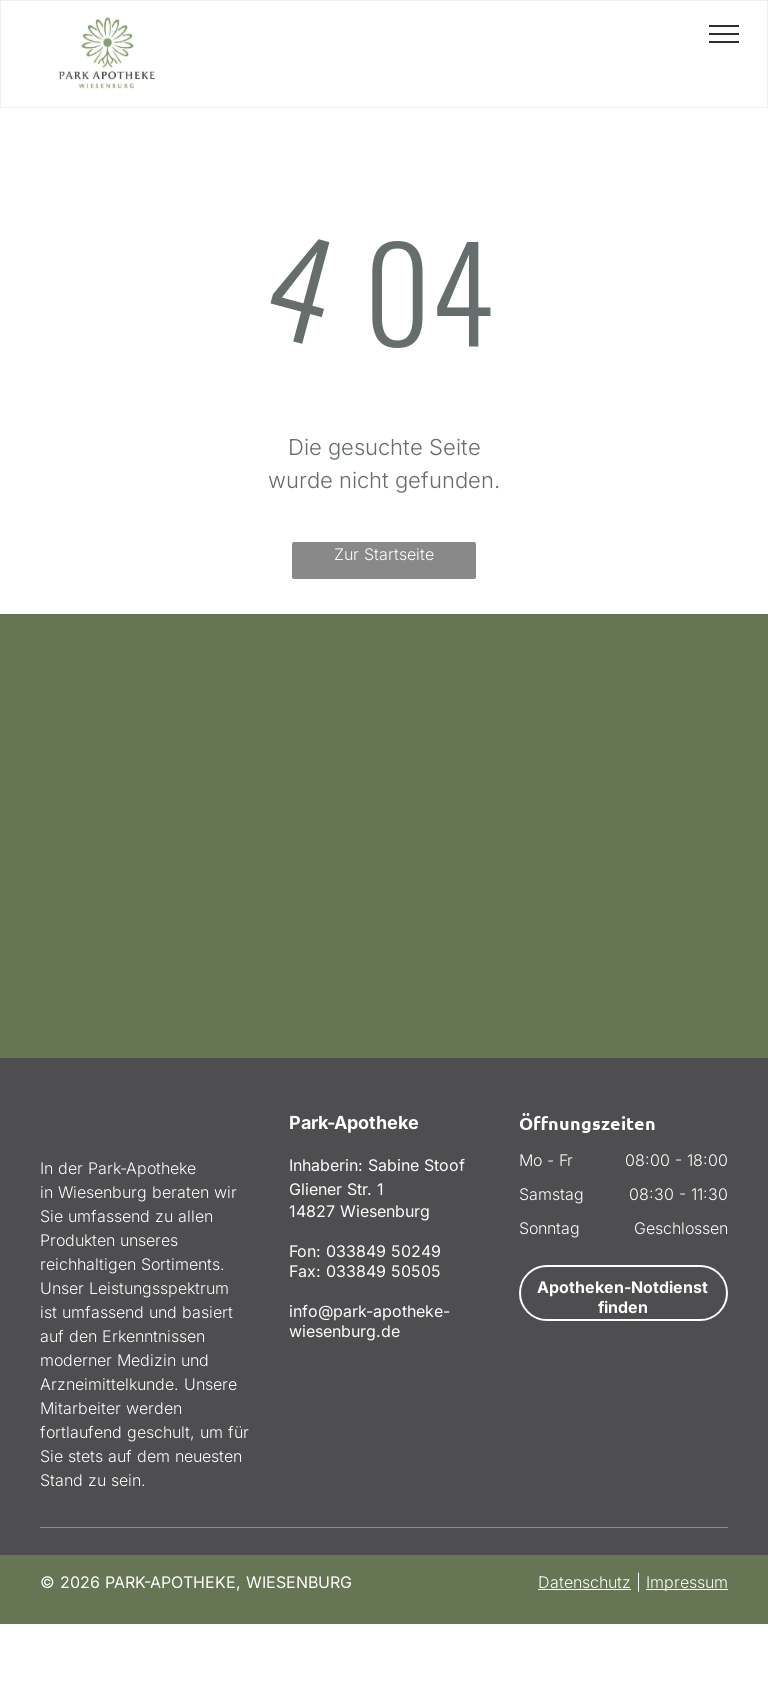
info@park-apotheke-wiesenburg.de (369, 1321)
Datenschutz (584, 1582)
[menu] (724, 34)
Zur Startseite (384, 554)
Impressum (687, 1582)
